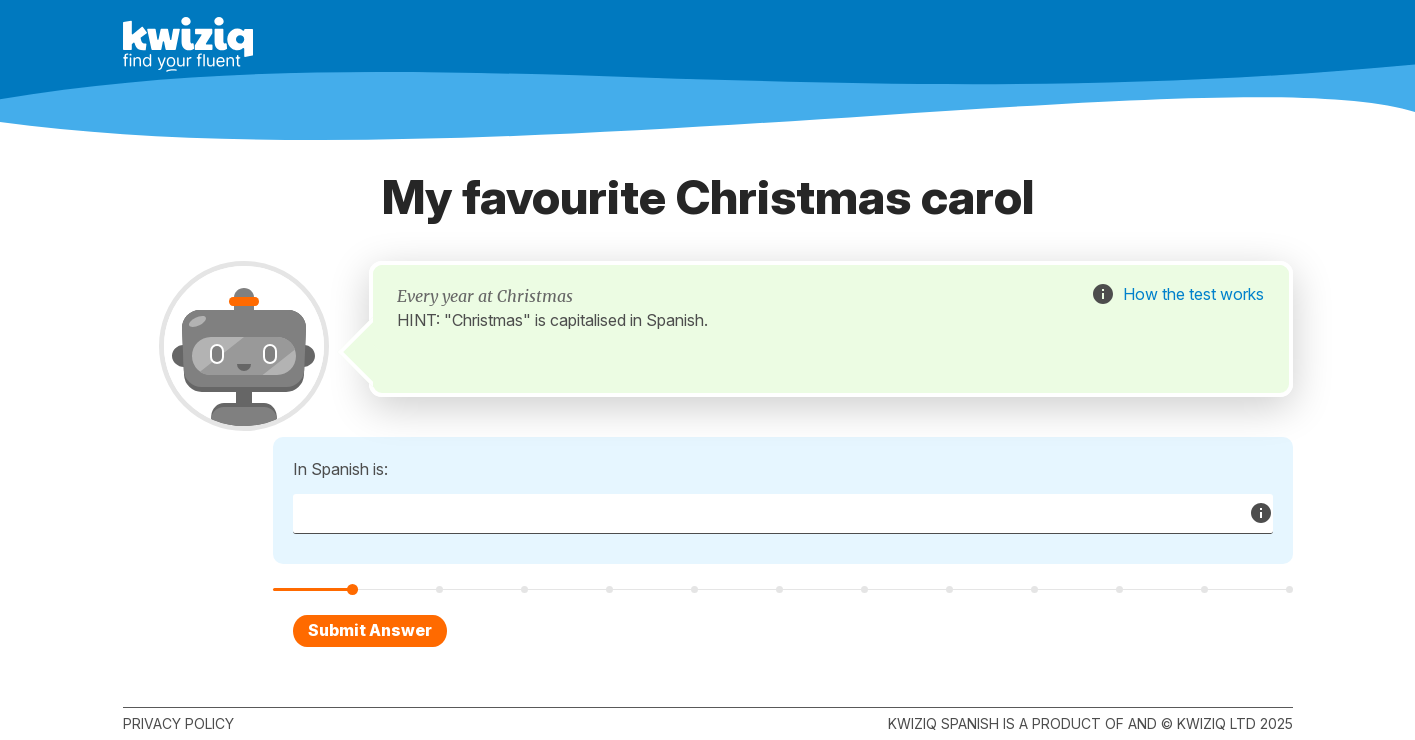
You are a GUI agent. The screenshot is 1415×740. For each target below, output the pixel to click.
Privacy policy (178, 723)
